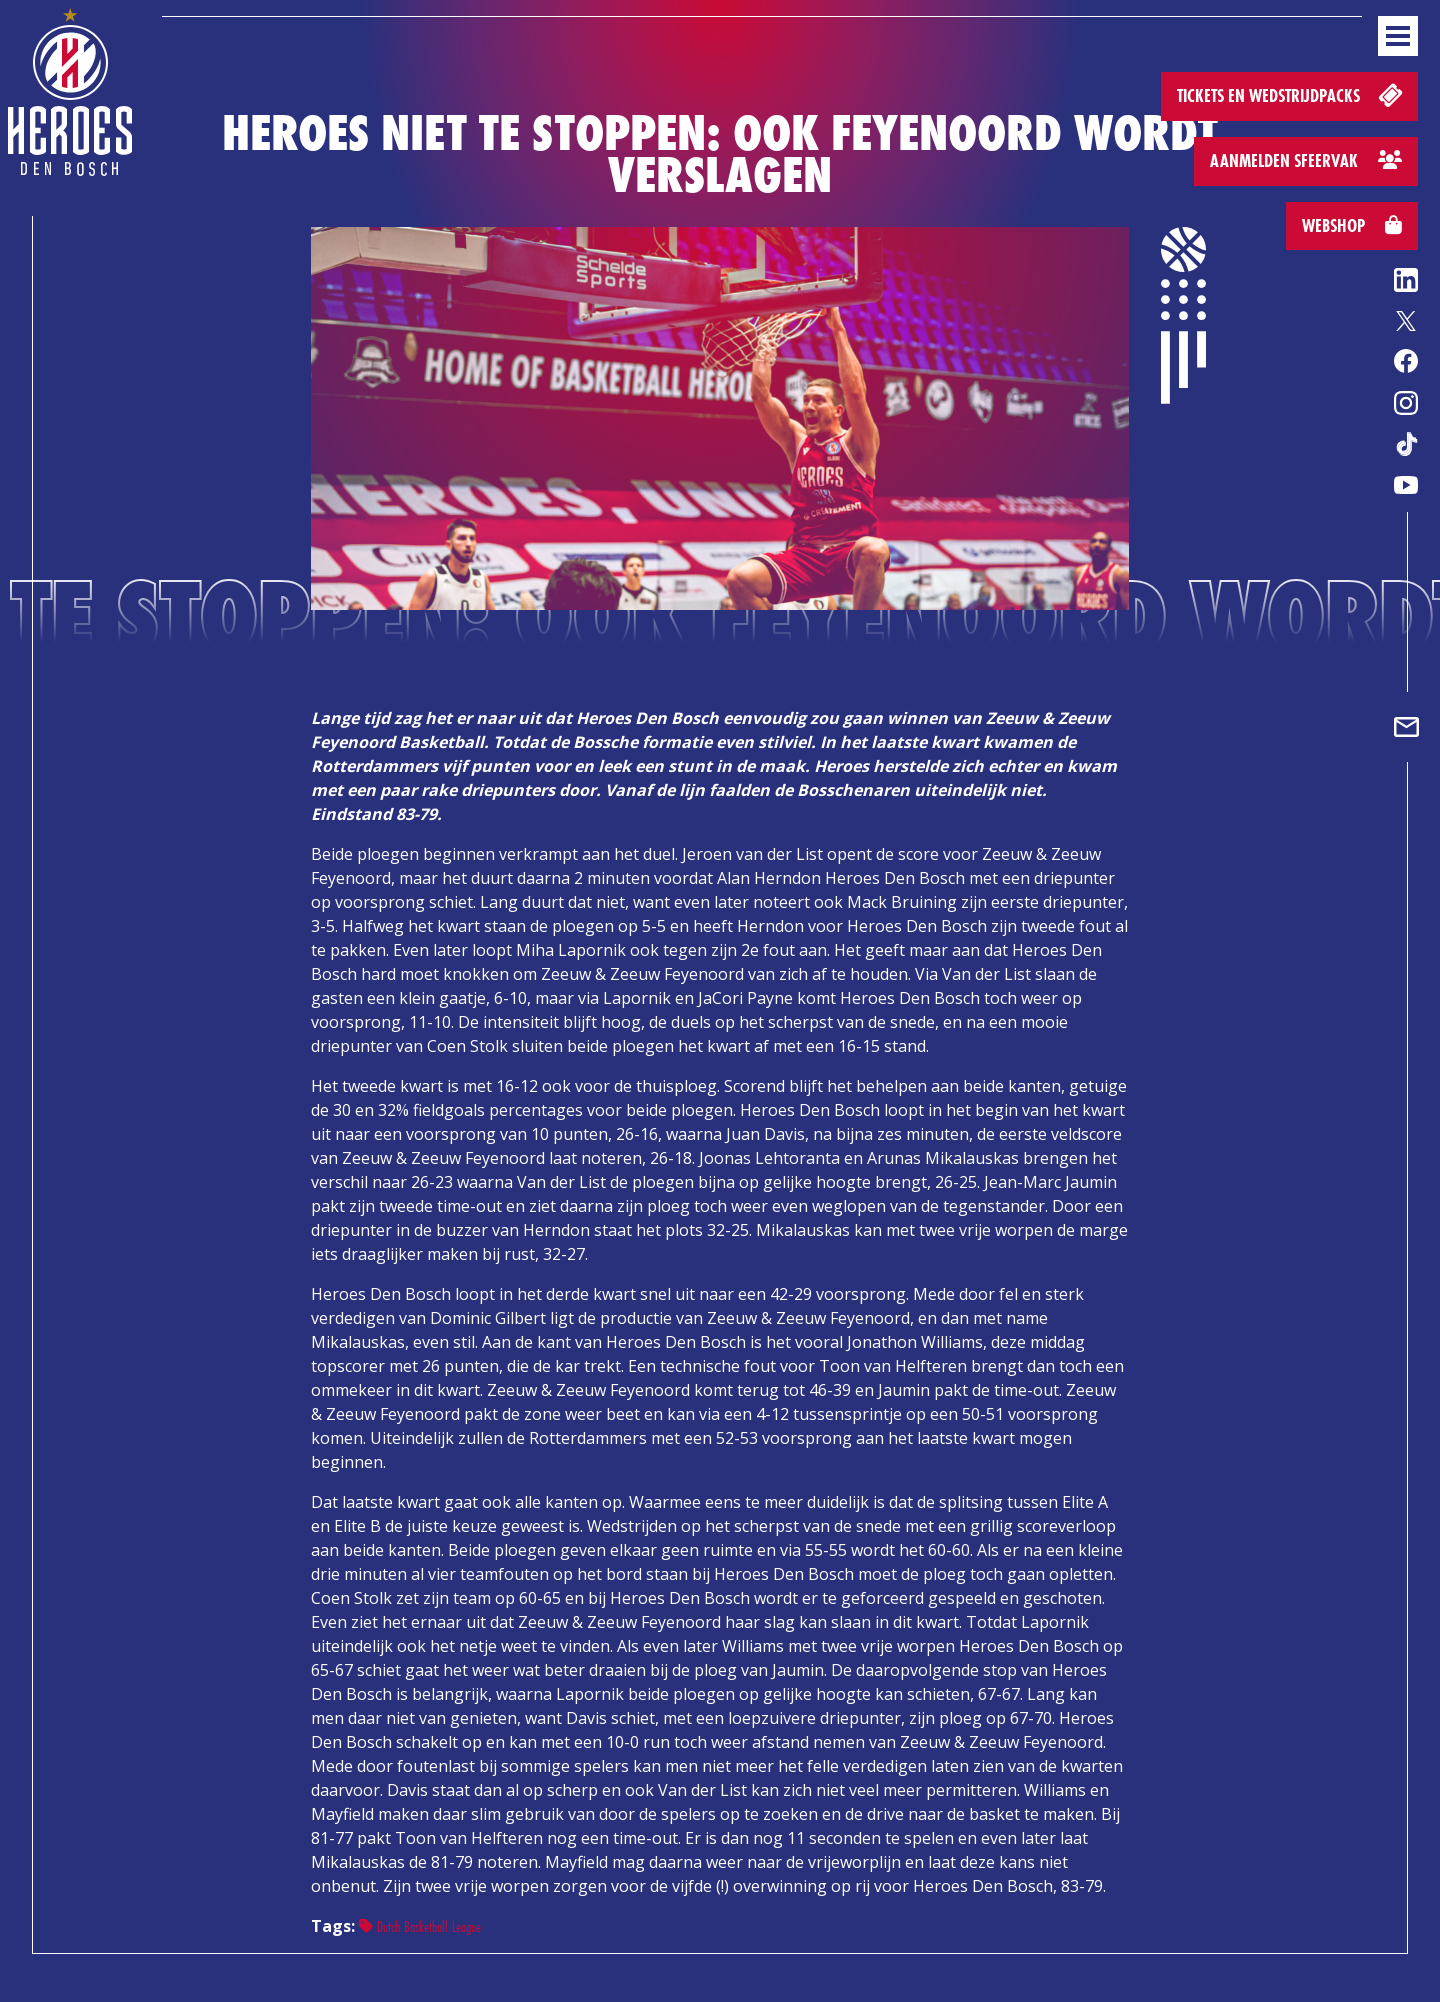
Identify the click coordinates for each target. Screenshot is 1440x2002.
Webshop (1352, 225)
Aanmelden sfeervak (1306, 160)
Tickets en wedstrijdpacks (1291, 94)
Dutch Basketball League (420, 1926)
